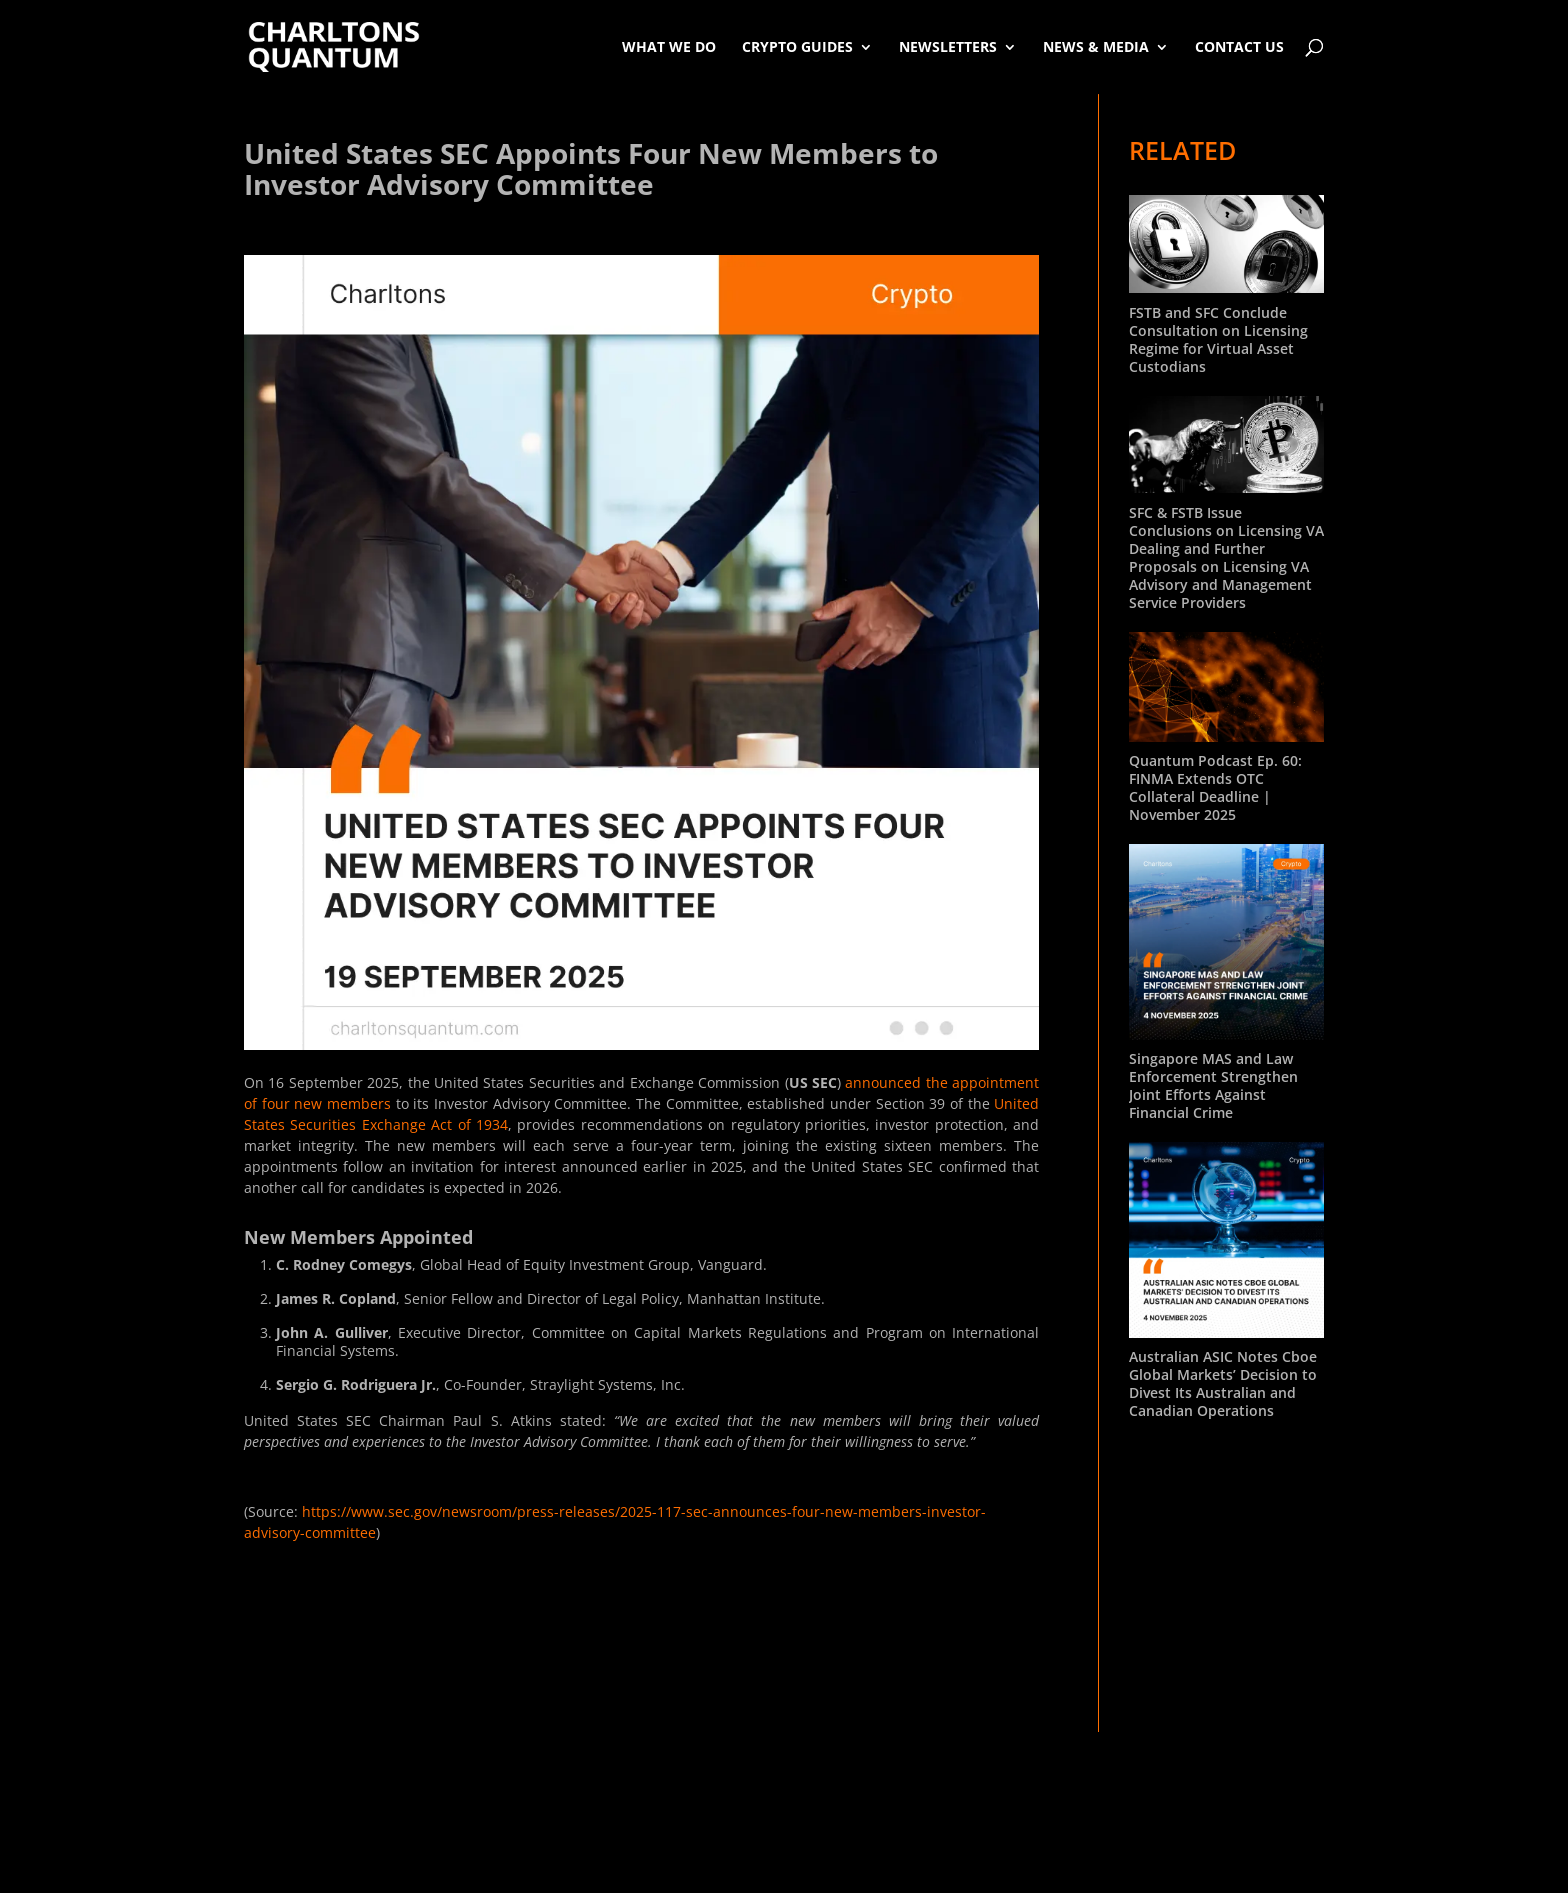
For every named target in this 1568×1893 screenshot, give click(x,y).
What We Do (669, 46)
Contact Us (1239, 46)
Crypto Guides (797, 46)
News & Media (1096, 46)
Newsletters (948, 46)
